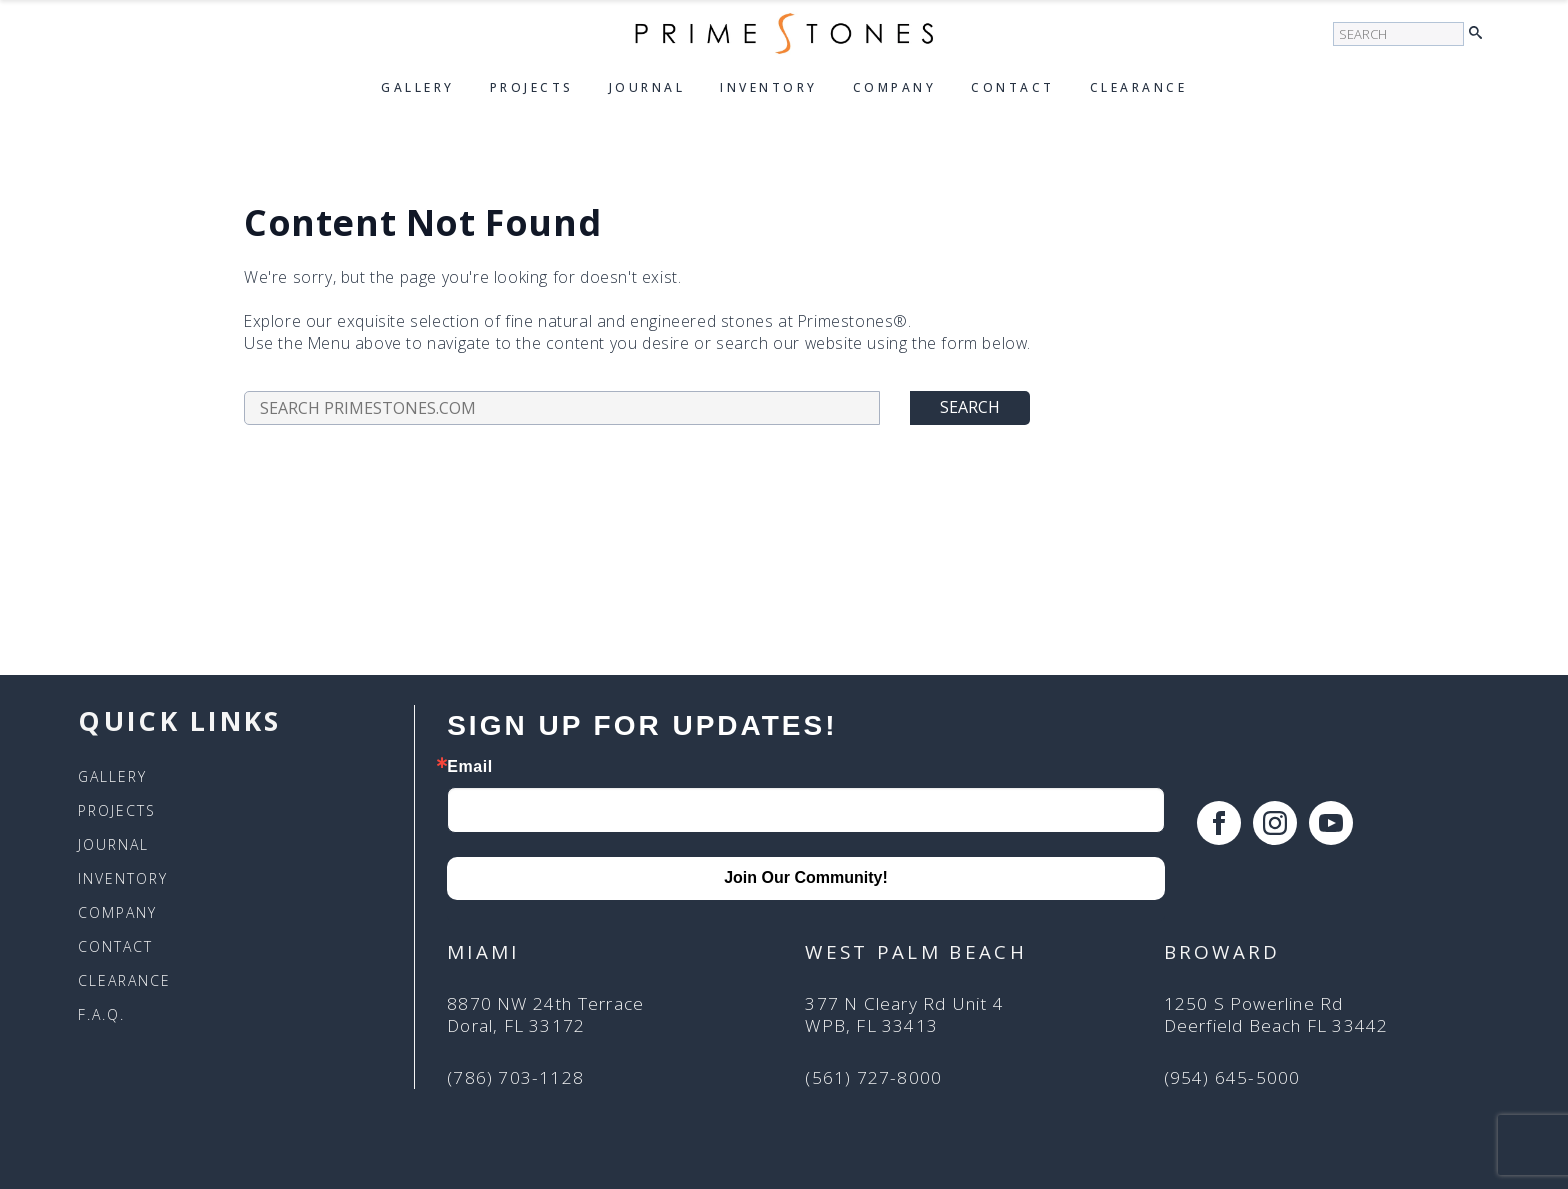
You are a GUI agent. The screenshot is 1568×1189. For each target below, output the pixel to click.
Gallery (418, 87)
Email (470, 767)
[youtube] (1331, 823)
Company (895, 87)
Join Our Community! (806, 877)
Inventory (769, 87)
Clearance (1139, 87)
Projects (532, 87)
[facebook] (1219, 823)
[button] (1480, 34)
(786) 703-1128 (515, 1078)
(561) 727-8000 (873, 1078)
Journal (647, 87)
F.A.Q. (101, 1015)
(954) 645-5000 (1232, 1078)
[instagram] (1275, 823)
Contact (1013, 87)
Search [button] (970, 407)
